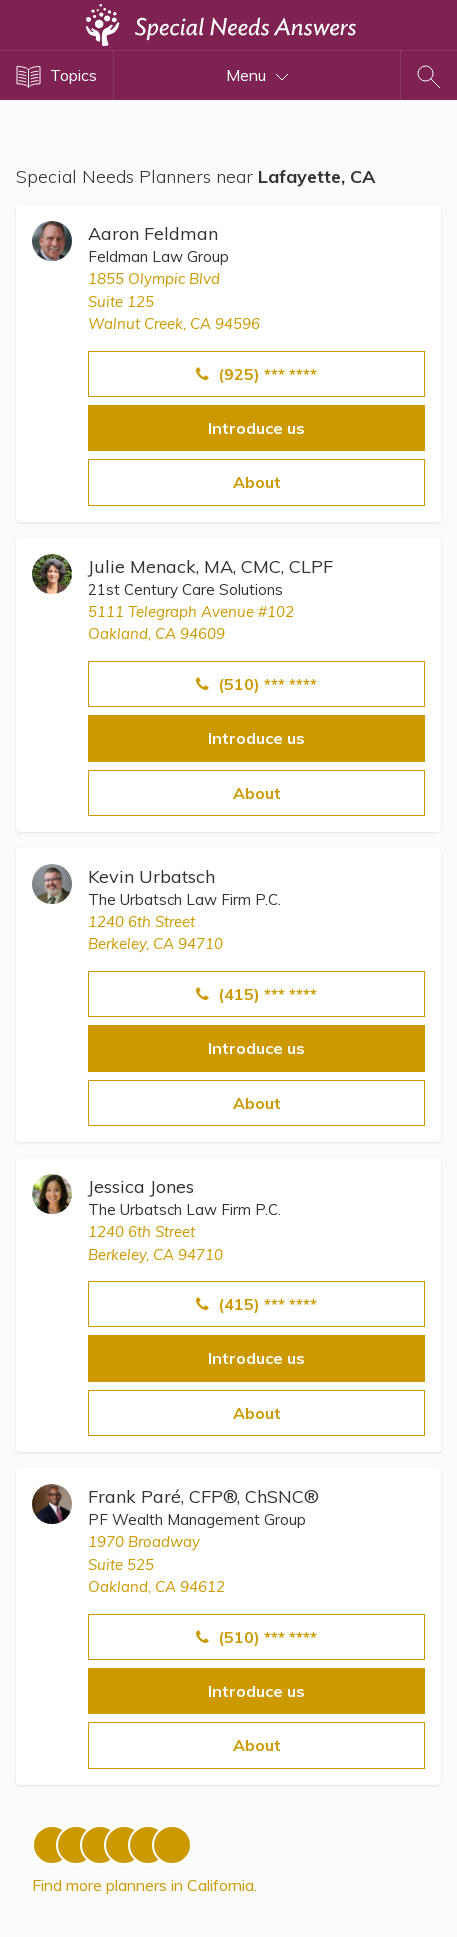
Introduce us (256, 428)
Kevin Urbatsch (151, 876)
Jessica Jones (141, 1186)
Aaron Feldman (153, 233)
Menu (257, 75)
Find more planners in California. (144, 1885)
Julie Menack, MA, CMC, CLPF (210, 566)
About (257, 482)
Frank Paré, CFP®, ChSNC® (203, 1496)
